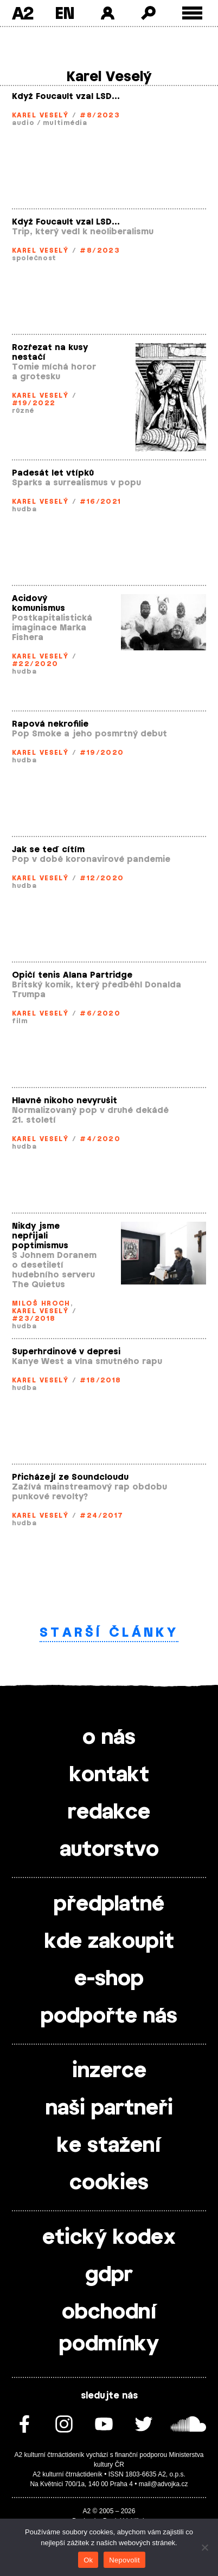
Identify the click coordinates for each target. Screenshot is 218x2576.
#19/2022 (34, 403)
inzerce (109, 2071)
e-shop (109, 1979)
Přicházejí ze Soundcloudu (70, 1477)
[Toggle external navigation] (192, 13)
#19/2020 (102, 752)
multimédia (65, 123)
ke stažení (109, 2146)
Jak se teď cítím (48, 850)
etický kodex (109, 2238)
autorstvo (109, 1850)
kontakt (109, 1775)
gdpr (109, 2275)
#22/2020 (35, 664)
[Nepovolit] (204, 2547)
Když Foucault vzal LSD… (66, 96)
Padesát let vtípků (53, 473)
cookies (109, 2183)
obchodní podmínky (109, 2328)
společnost (34, 258)
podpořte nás (109, 2017)
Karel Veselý (40, 115)
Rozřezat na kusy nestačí (50, 352)
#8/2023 (100, 115)
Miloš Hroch (41, 1303)
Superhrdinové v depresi (66, 1352)
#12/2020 (102, 878)
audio (23, 123)
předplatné (109, 1905)
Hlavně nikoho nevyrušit (64, 1101)
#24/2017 (102, 1515)
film (20, 1021)
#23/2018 (34, 1318)
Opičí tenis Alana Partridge (72, 975)
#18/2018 (100, 1380)
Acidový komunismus (38, 604)
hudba (24, 509)
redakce (109, 1813)
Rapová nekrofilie (50, 724)
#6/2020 (100, 1013)
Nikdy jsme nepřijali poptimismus (40, 1236)
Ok (88, 2560)
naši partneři (109, 2109)
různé (23, 410)
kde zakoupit (109, 1942)
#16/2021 (100, 501)
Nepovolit (124, 2560)
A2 (22, 13)
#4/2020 (100, 1139)
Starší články (109, 1632)
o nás (109, 1738)
